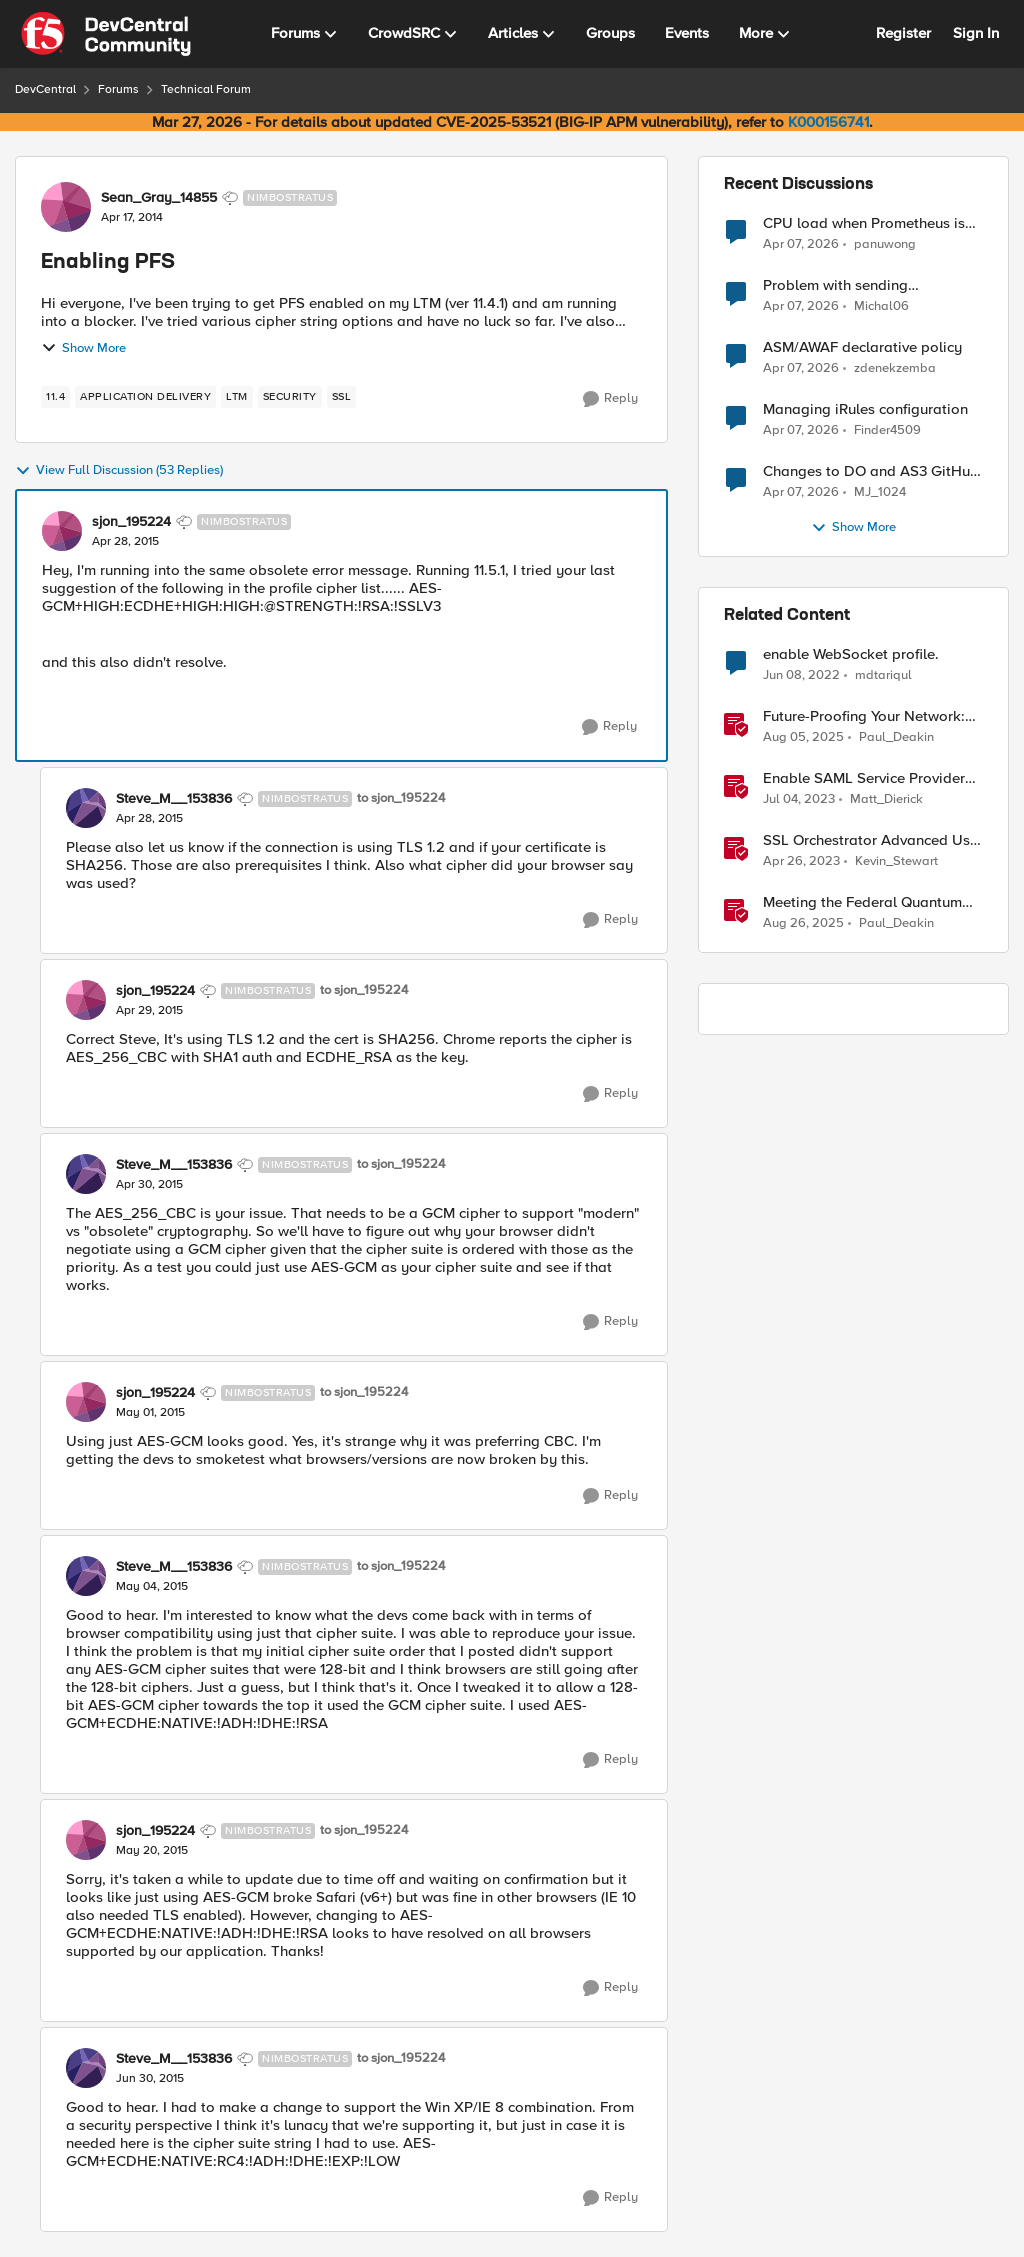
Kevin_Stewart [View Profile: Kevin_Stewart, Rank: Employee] (896, 861)
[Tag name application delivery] (145, 397)
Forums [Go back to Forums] (118, 89)
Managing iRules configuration (865, 409)
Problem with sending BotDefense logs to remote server (853, 285)
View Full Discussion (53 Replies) (119, 471)
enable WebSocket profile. (851, 654)
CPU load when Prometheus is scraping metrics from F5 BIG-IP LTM (869, 223)
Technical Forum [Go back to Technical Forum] (206, 89)
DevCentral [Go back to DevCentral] (45, 89)
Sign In (976, 33)
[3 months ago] (801, 244)
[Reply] (610, 399)
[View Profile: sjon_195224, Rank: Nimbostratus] (62, 531)
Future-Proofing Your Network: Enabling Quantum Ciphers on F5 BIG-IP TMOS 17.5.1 (864, 716)
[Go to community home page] (106, 34)
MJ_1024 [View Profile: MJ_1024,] (880, 492)
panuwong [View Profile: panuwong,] (885, 243)
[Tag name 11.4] (55, 397)
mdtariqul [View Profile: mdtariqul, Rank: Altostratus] (883, 675)
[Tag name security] (290, 397)
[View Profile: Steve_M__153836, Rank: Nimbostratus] (86, 808)
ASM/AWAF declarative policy (862, 347)
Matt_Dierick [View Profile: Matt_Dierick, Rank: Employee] (886, 799)
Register (903, 33)
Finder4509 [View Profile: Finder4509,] (887, 430)
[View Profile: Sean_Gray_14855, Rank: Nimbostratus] (66, 207)
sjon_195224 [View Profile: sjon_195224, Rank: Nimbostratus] (131, 522)
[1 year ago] (803, 738)
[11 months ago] (803, 924)
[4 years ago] (801, 676)
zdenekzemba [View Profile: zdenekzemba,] (895, 368)
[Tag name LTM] (237, 397)
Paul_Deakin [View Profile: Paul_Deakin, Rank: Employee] (896, 737)
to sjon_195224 (401, 798)
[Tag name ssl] (342, 397)
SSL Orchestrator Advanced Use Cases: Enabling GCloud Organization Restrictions (870, 840)
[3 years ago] (799, 800)
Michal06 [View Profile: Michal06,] (881, 306)
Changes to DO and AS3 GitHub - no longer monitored (871, 471)
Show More (83, 348)
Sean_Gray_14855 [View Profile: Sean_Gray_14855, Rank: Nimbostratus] (159, 198)
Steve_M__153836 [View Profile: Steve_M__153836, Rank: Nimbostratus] (174, 799)
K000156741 (828, 122)
